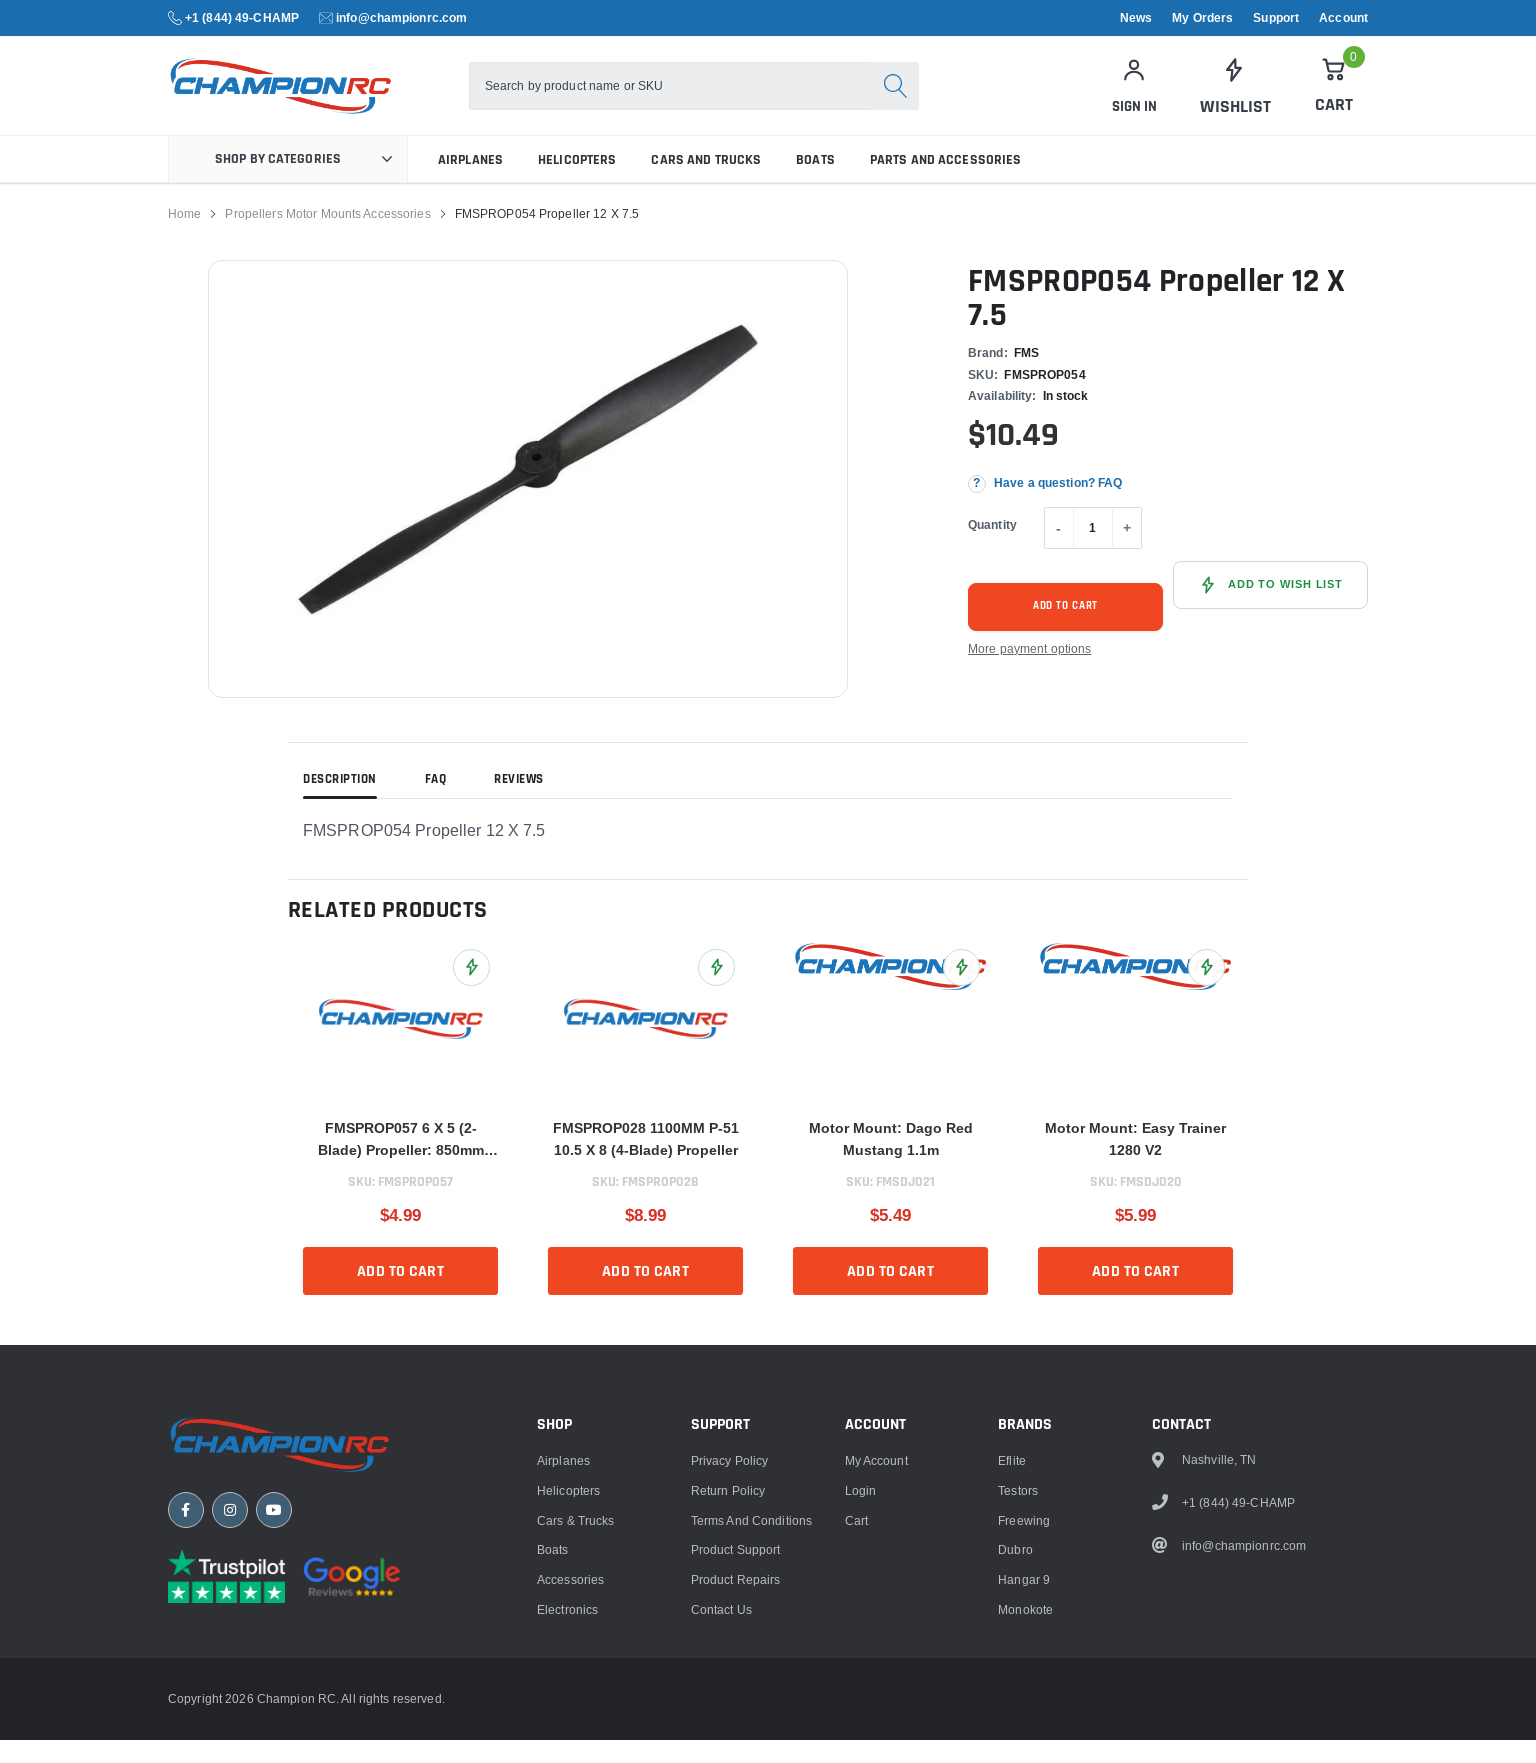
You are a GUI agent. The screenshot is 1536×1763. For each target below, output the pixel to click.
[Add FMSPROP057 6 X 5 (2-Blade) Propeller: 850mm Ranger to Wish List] (471, 990)
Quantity (992, 547)
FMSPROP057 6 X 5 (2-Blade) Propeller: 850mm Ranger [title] (401, 1163)
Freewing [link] (1024, 1723)
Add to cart (1066, 629)
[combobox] (695, 98)
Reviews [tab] (519, 803)
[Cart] (1334, 97)
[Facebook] (186, 1718)
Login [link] (861, 1693)
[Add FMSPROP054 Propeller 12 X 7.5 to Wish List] (1270, 608)
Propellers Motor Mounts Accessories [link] (327, 236)
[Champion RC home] (288, 1650)
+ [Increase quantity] (1127, 551)
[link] (1234, 98)
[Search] (920, 98)
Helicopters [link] (577, 183)
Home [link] (184, 236)
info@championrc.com (401, 17)
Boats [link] (815, 183)
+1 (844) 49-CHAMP (242, 17)
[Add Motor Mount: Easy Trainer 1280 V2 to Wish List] (1206, 990)
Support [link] (1276, 18)
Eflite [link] (1012, 1663)
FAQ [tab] (436, 803)
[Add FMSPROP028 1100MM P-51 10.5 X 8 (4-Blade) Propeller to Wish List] (716, 990)
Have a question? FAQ (1058, 506)
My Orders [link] (1202, 18)
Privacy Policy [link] (730, 1663)
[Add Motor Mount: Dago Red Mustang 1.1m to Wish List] (961, 990)
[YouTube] (274, 1718)
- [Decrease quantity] (1058, 551)
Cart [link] (856, 1723)
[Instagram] (230, 1718)
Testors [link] (1018, 1693)
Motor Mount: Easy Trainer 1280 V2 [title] (1135, 1162)
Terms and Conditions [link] (751, 1723)
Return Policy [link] (728, 1693)
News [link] (1136, 18)
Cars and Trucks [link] (706, 183)
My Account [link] (876, 1663)
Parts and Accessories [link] (946, 183)
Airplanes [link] (470, 183)
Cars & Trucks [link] (576, 1723)
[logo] (325, 97)
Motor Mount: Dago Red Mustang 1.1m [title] (891, 1162)
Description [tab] (340, 803)
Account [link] (1343, 18)
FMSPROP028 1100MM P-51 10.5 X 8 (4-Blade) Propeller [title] (646, 1162)
